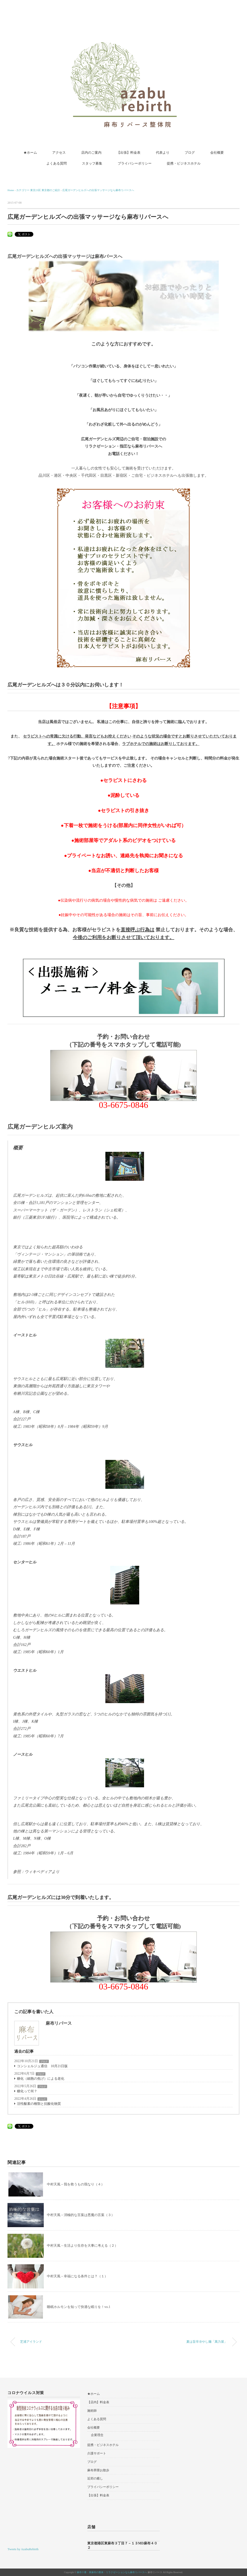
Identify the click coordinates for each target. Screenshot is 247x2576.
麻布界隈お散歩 (98, 2470)
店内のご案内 (91, 152)
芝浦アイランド (31, 2341)
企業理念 (97, 2435)
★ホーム (30, 152)
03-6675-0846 (123, 1105)
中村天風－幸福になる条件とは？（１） (77, 2276)
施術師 (92, 2410)
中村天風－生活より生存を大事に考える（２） (82, 2245)
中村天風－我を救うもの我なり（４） (75, 2184)
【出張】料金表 (128, 152)
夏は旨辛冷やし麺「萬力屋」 (206, 2341)
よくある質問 (56, 163)
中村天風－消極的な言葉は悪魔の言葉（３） (81, 2215)
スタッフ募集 (92, 163)
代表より (162, 152)
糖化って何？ (27, 2091)
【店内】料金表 (98, 2402)
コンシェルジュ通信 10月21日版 (42, 2066)
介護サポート (96, 2453)
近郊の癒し (95, 2478)
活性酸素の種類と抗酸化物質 (39, 2104)
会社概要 (217, 152)
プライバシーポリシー (135, 163)
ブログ (190, 152)
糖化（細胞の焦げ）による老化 (40, 2078)
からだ (42, 2099)
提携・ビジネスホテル (184, 163)
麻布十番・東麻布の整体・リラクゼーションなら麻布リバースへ (112, 2572)
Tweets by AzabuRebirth (22, 2549)
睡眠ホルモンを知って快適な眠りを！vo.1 (78, 2307)
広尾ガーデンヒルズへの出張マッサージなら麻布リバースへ (98, 190)
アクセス (59, 152)
